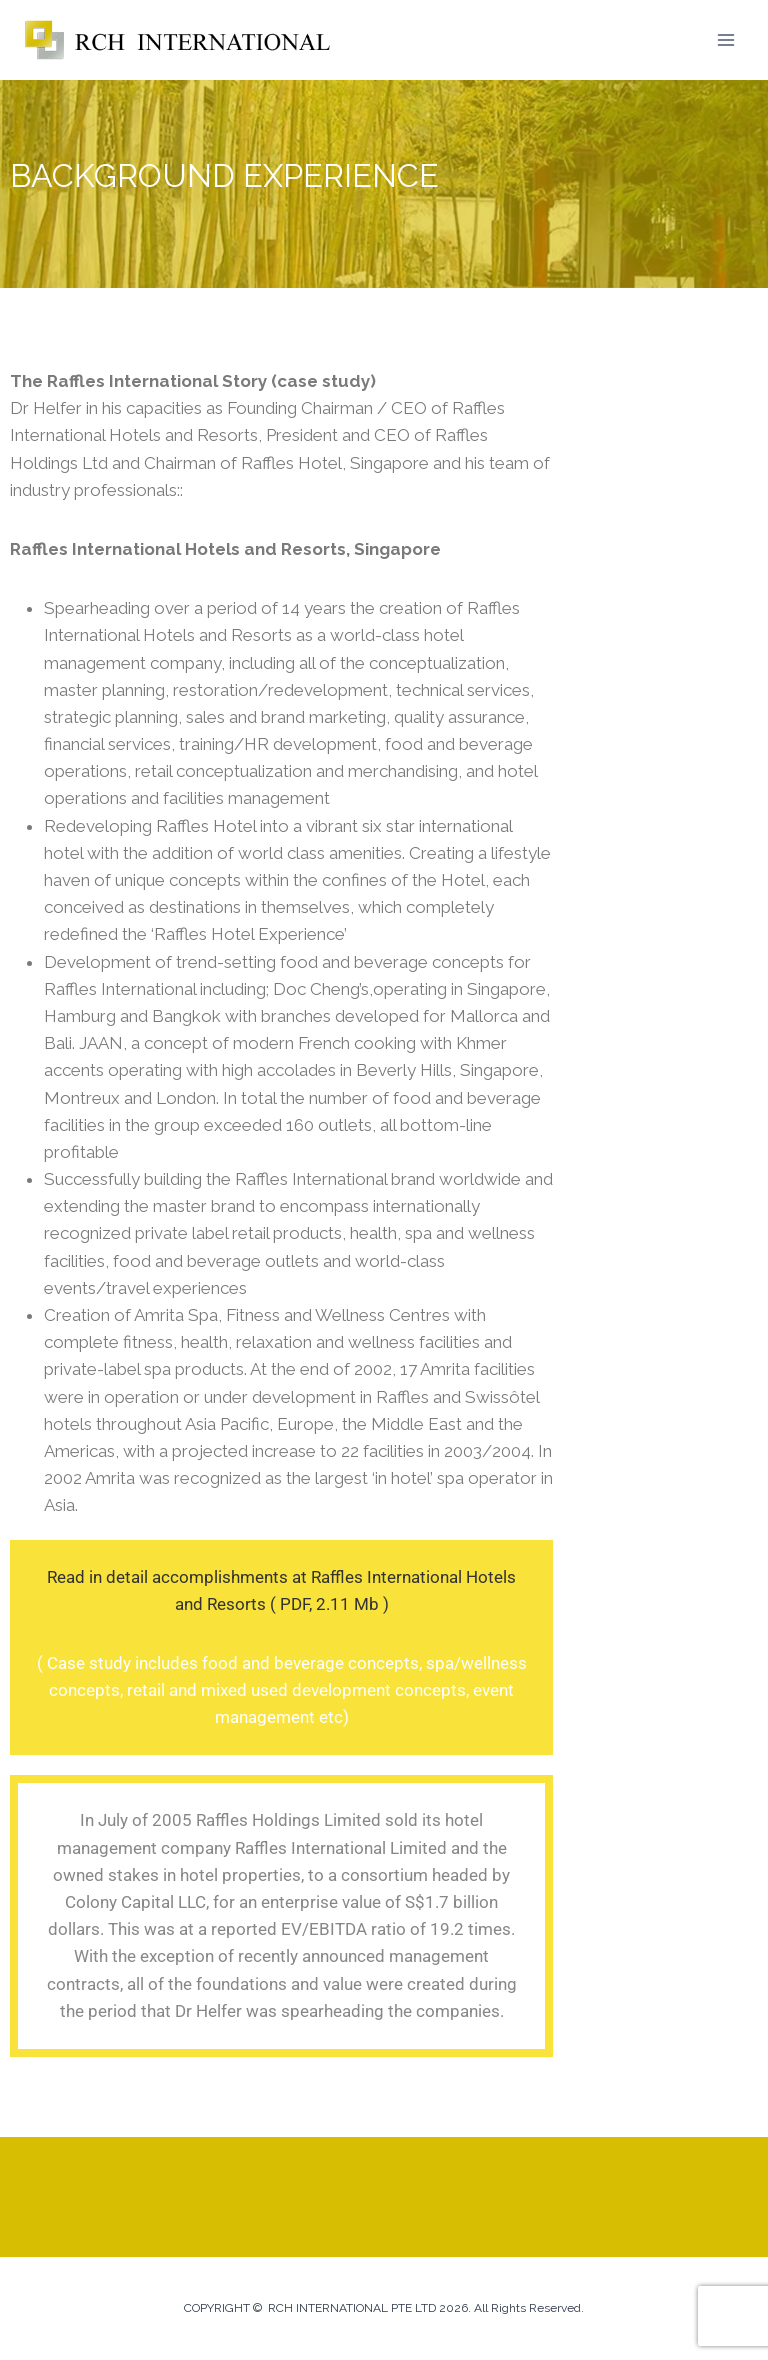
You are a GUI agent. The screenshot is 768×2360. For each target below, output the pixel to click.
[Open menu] (725, 39)
